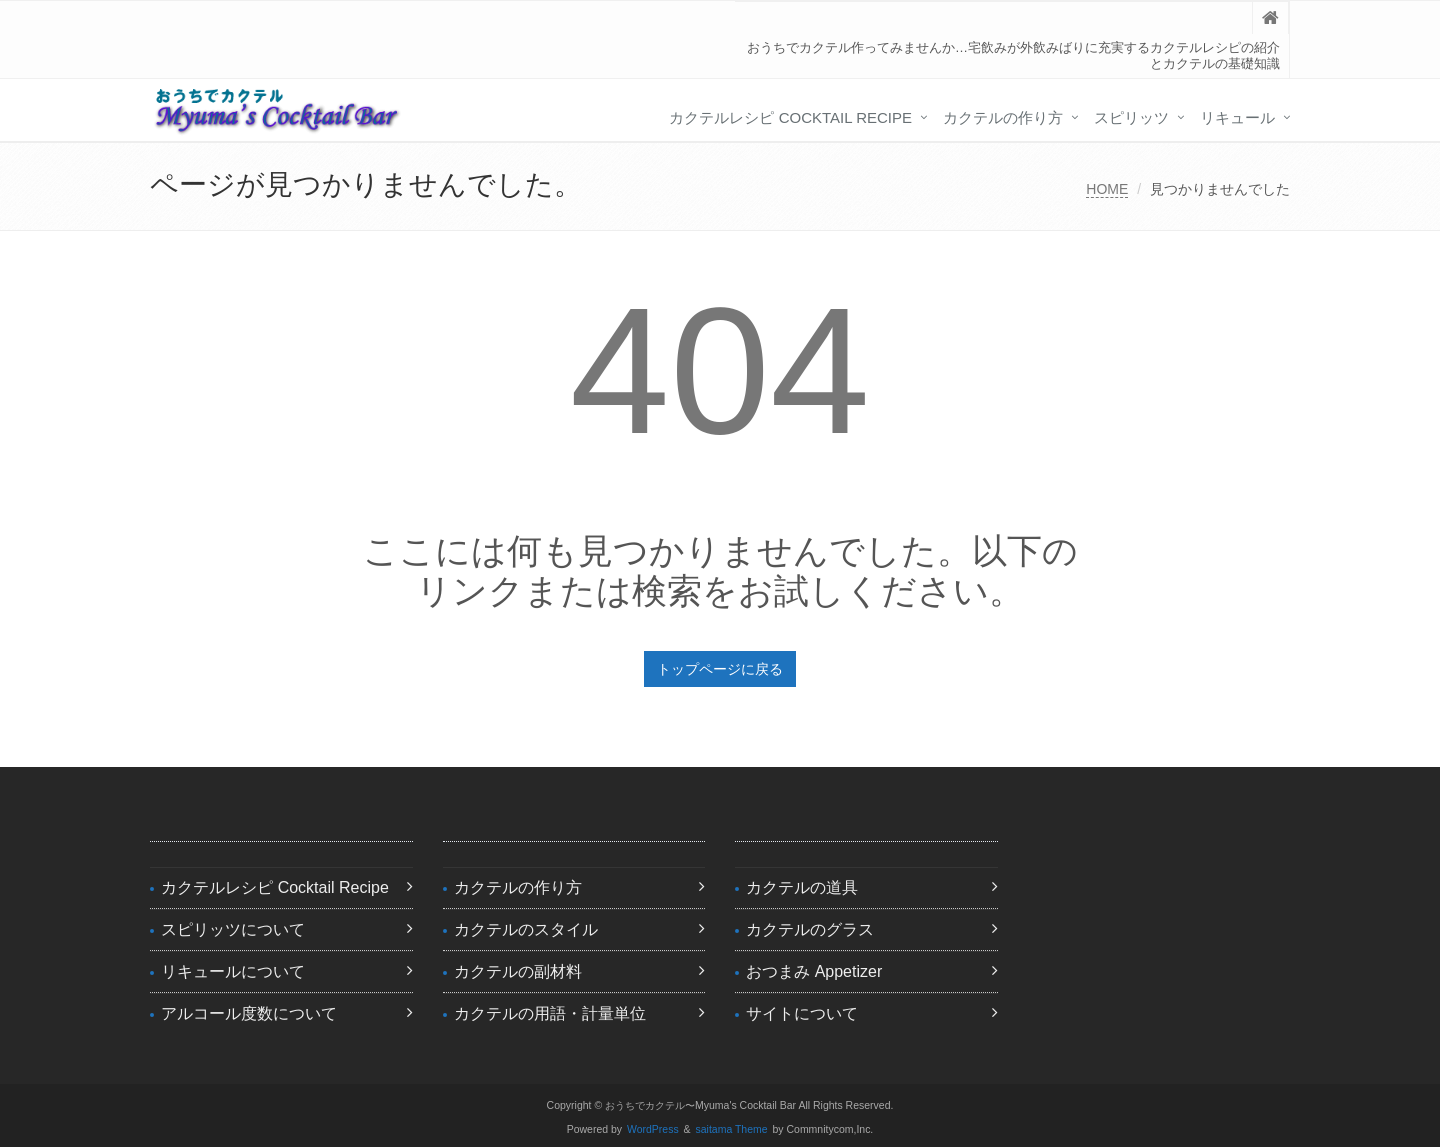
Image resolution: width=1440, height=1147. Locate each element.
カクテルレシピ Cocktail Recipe (790, 117)
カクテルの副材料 (518, 971)
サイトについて (802, 1013)
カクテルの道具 (802, 887)
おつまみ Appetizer (814, 971)
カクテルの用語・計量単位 (550, 1013)
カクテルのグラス (810, 929)
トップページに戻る (720, 669)
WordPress (653, 1129)
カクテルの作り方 (1003, 117)
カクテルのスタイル (526, 929)
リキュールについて (233, 971)
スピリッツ (1131, 117)
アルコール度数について (249, 1013)
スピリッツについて (233, 929)
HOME (1107, 189)
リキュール (1237, 117)
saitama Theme (732, 1129)
